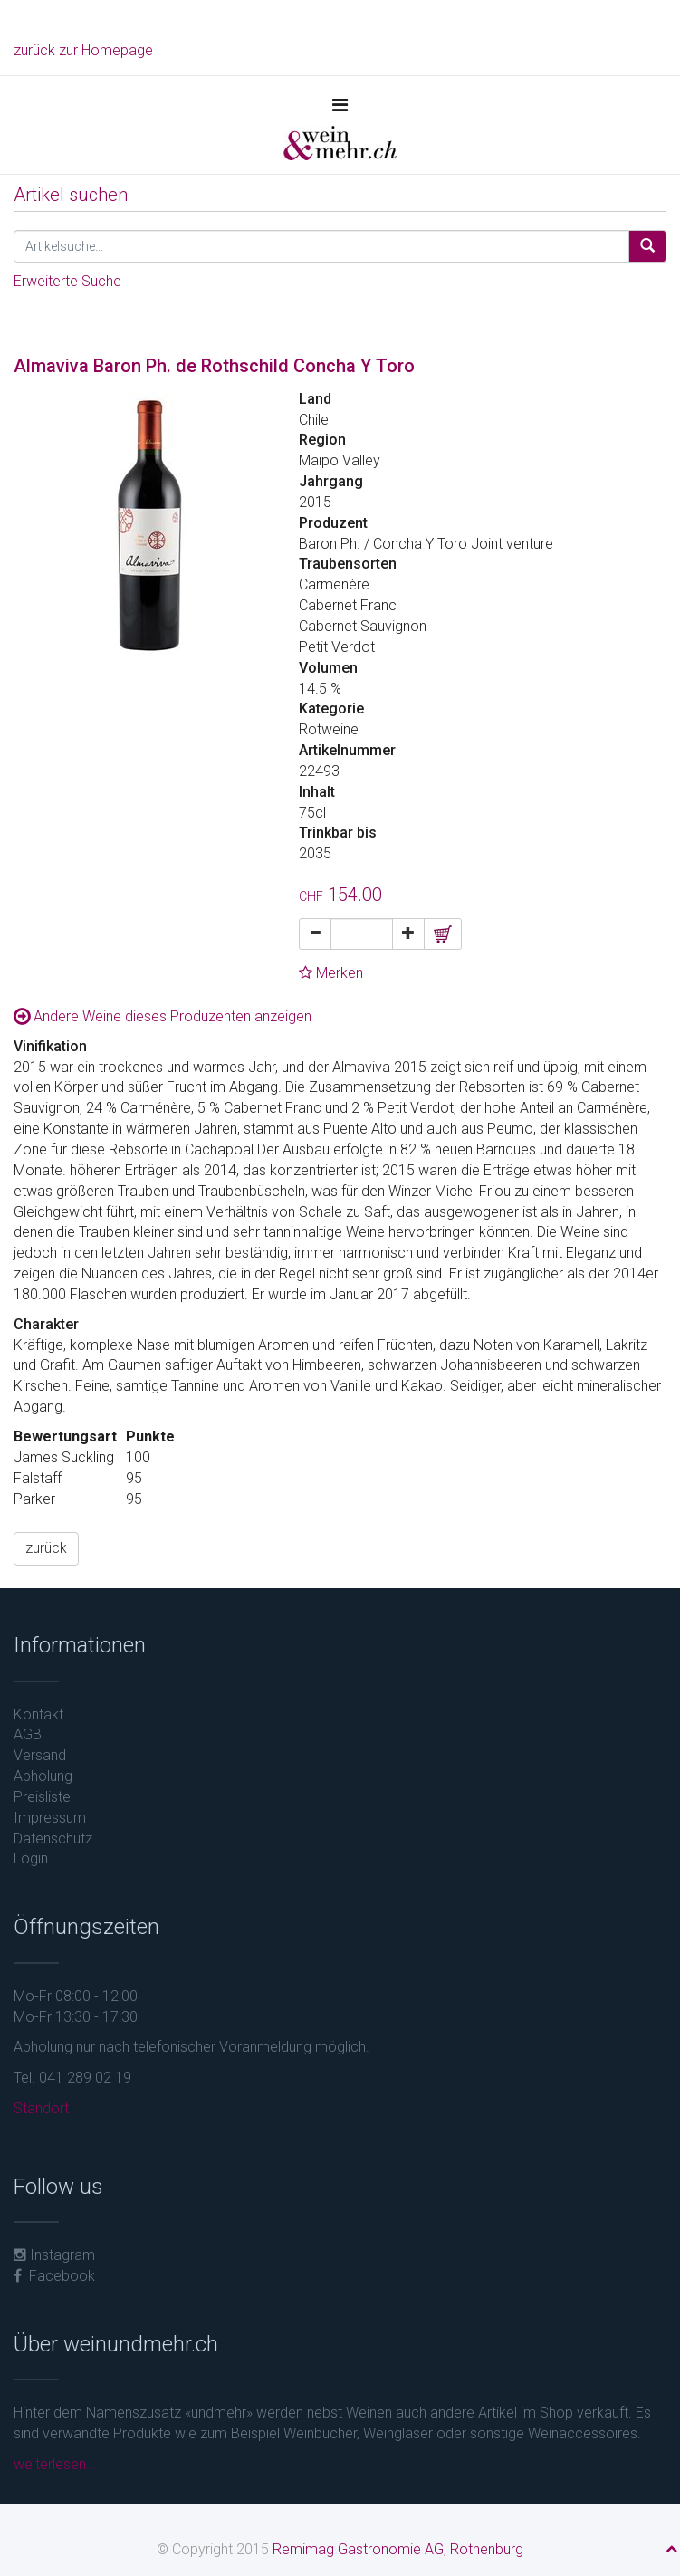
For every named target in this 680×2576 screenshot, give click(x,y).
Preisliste (42, 1796)
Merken (331, 973)
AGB (28, 1734)
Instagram (54, 2255)
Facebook (54, 2275)
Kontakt (38, 1714)
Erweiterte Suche (67, 281)
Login (31, 1858)
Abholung (43, 1776)
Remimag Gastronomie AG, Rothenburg (398, 2549)
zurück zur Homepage (83, 50)
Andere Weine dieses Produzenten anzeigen (162, 1016)
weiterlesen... (55, 2464)
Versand (40, 1755)
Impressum (50, 1817)
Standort (41, 2108)
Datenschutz (53, 1838)
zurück (46, 1547)
